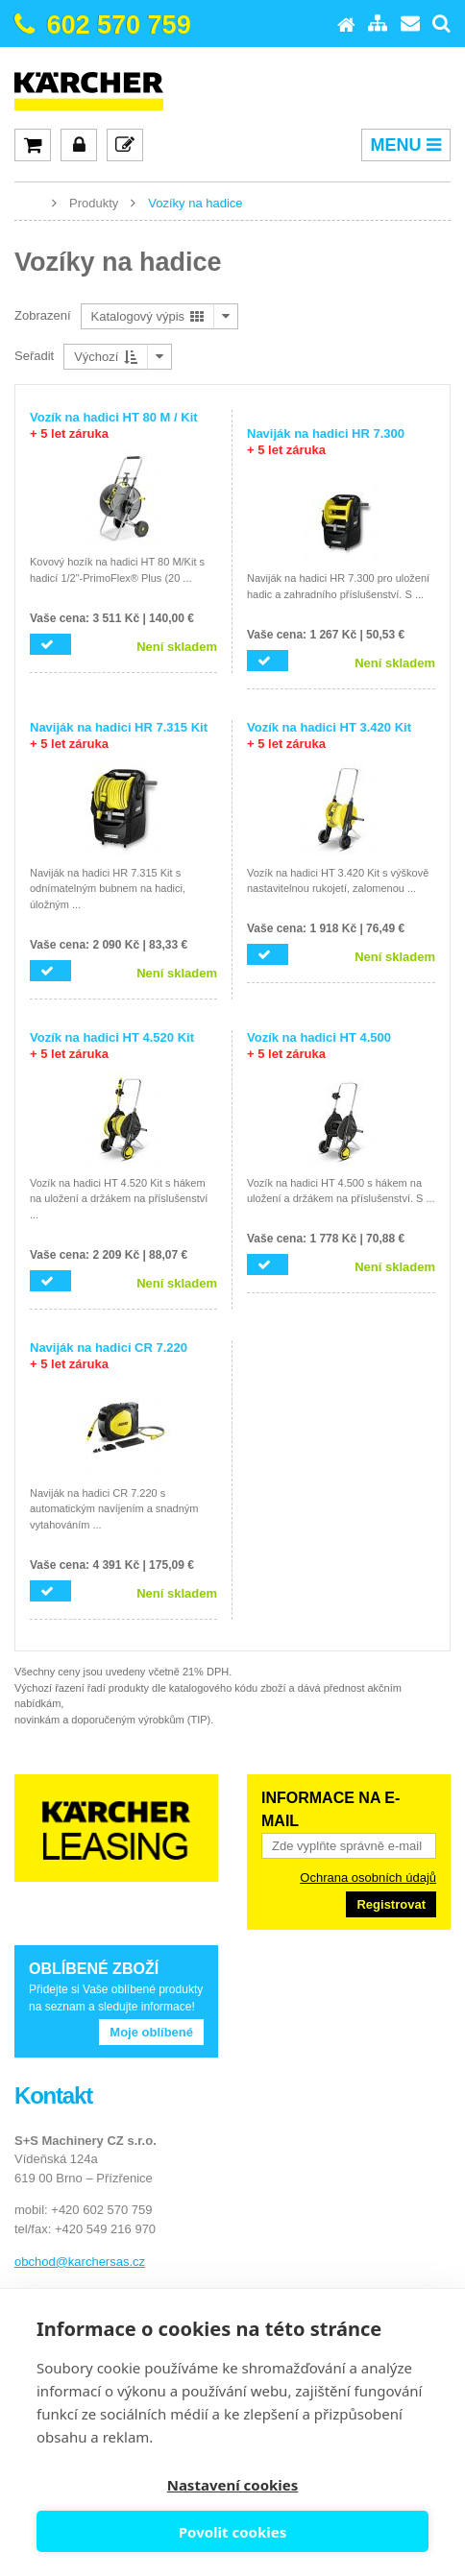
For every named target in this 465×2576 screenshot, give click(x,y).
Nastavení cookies (233, 2484)
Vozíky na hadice (195, 203)
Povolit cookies (232, 2531)
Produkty (93, 203)
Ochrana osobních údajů (368, 1877)
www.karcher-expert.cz (28, 201)
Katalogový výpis (147, 316)
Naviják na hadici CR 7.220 (108, 1355)
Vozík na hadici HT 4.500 (319, 1045)
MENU (406, 145)
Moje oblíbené (151, 2032)
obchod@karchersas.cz (79, 2261)
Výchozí (105, 356)
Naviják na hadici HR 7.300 (325, 441)
